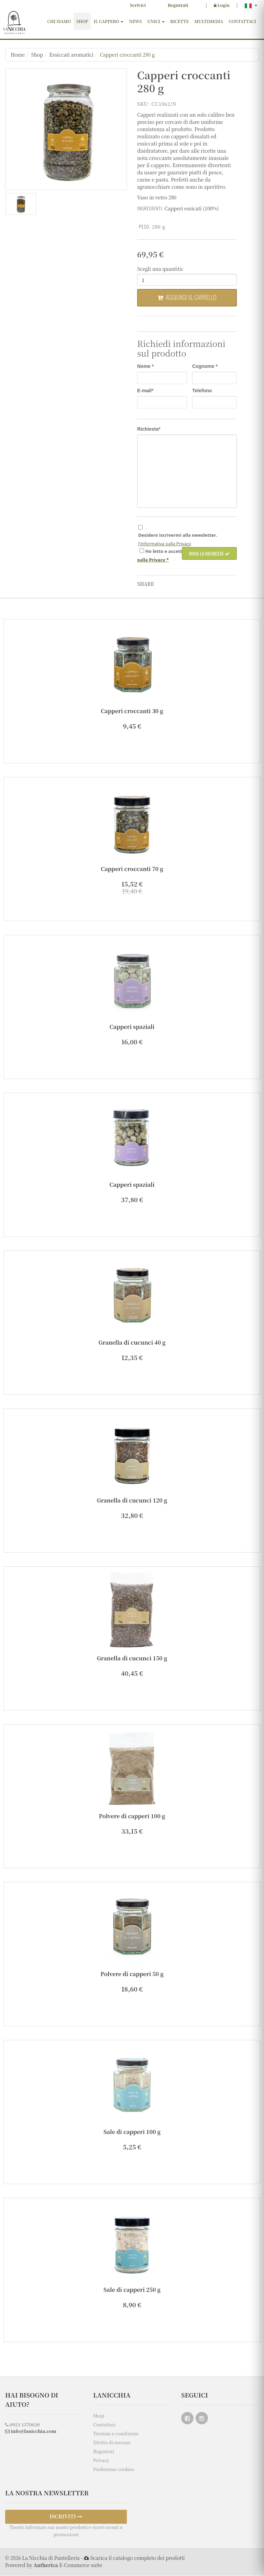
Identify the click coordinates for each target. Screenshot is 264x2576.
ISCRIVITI (66, 2516)
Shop (82, 21)
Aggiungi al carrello (187, 297)
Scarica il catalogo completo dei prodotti (137, 2558)
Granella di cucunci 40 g (131, 1343)
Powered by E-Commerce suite (53, 2565)
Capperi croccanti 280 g (127, 54)
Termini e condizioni (116, 2433)
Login (222, 5)
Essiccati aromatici (72, 54)
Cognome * (205, 366)
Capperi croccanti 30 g (132, 711)
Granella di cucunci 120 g (132, 1501)
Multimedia (208, 21)
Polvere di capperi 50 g (131, 1974)
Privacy (101, 2460)
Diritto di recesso (111, 2442)
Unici (156, 21)
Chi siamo (59, 21)
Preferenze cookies (113, 2469)
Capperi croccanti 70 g (132, 869)
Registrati (178, 5)
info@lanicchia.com (30, 2431)
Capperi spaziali (132, 1027)
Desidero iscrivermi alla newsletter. (177, 535)
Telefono (202, 391)
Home (18, 54)
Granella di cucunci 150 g (132, 1658)
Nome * (145, 366)
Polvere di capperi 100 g (132, 1816)
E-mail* (145, 391)
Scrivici (138, 5)
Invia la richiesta (209, 553)
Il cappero (108, 21)
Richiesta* (149, 429)
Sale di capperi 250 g (132, 2290)
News (135, 21)
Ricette (179, 21)
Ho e (165, 551)
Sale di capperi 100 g (132, 2132)
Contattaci (242, 21)
